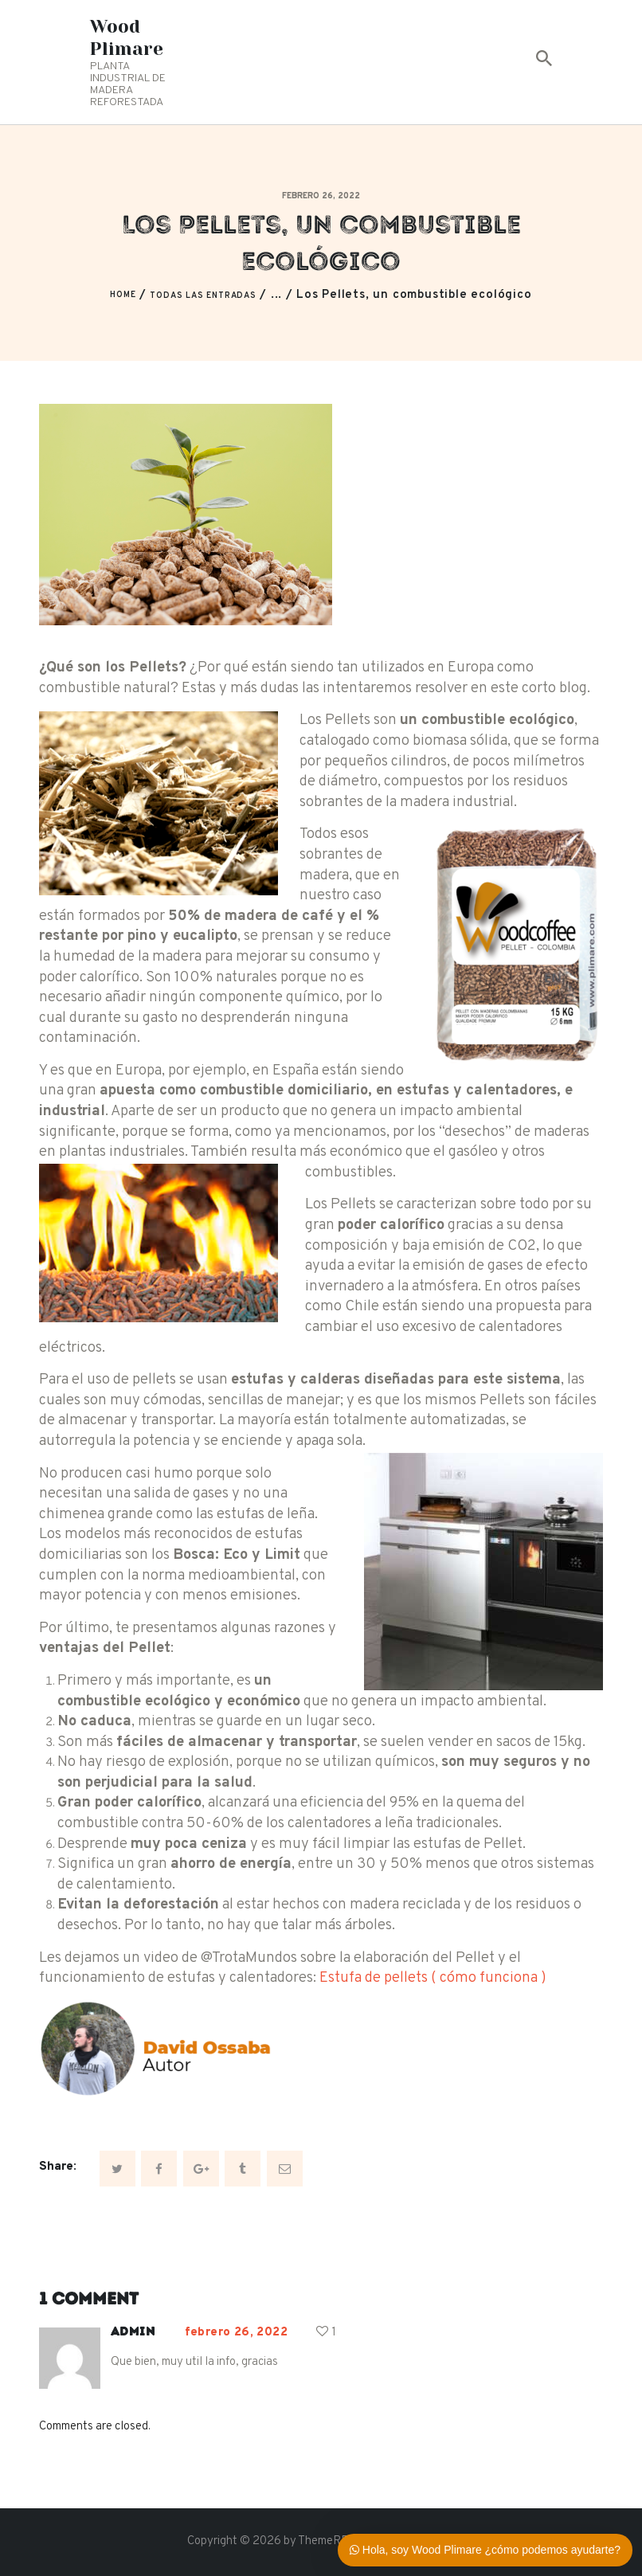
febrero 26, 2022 (321, 196)
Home (122, 295)
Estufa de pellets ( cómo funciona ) (432, 1978)
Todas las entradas (203, 296)
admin (133, 2331)
